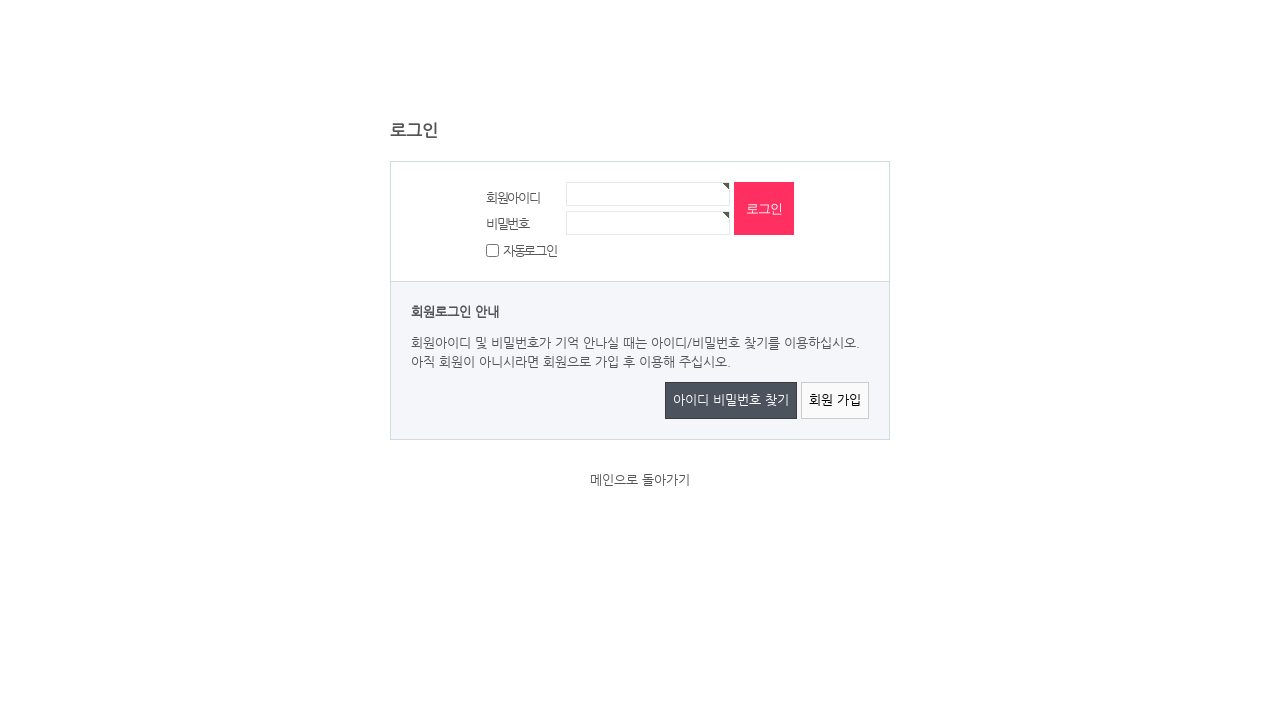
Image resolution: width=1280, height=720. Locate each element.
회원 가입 (835, 399)
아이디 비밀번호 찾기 (731, 399)
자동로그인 (530, 249)
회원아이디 (513, 197)
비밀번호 (507, 223)
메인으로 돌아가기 (640, 479)
